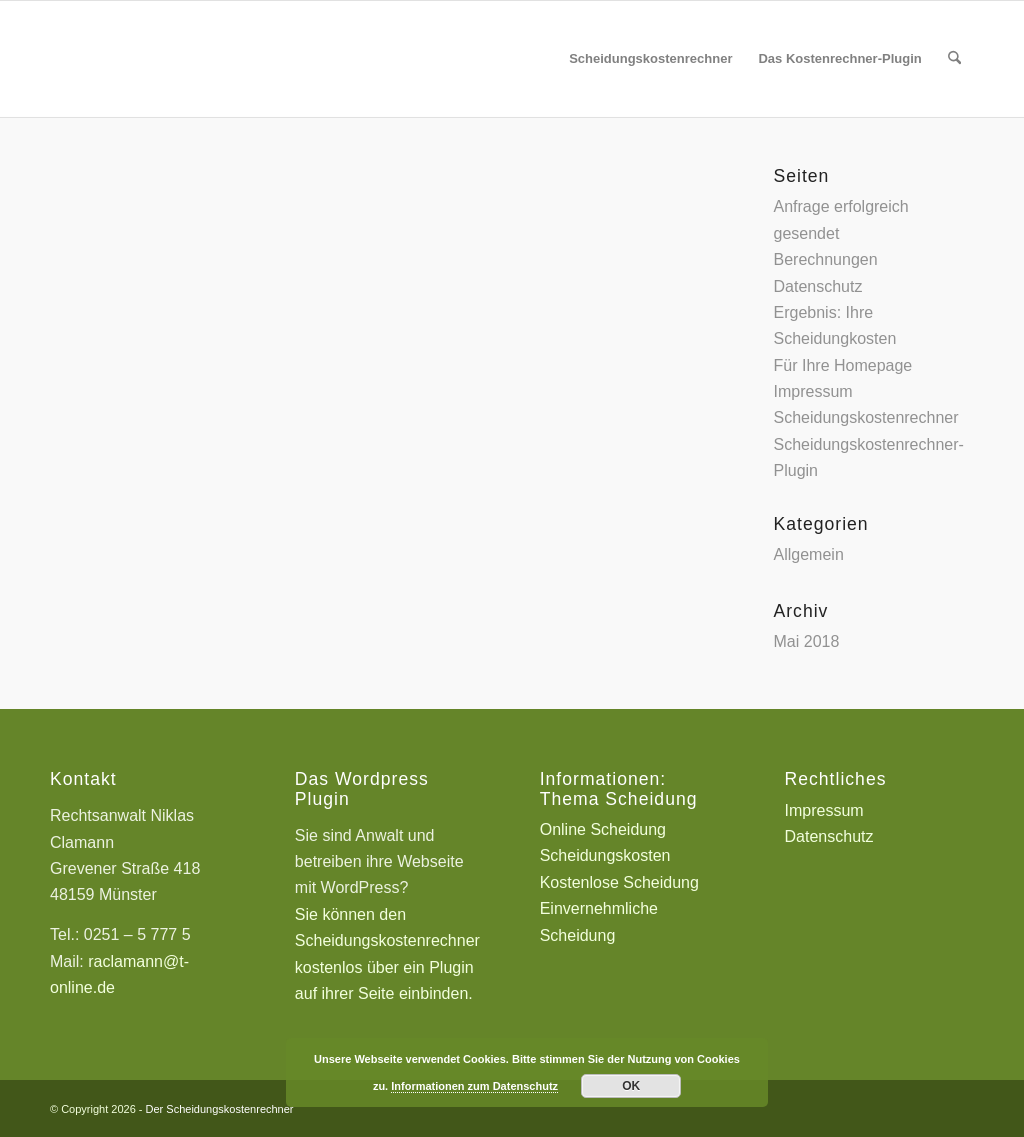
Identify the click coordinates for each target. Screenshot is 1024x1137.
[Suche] (954, 59)
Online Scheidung (603, 829)
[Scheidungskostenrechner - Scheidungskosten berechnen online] (200, 59)
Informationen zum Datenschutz (474, 1086)
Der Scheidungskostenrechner (220, 1109)
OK (631, 1086)
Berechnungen (826, 259)
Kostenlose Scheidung (619, 882)
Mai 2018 (807, 641)
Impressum (813, 391)
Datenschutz (818, 286)
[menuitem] (650, 59)
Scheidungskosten (605, 855)
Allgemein (809, 554)
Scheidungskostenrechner (866, 417)
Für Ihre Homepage (843, 365)
